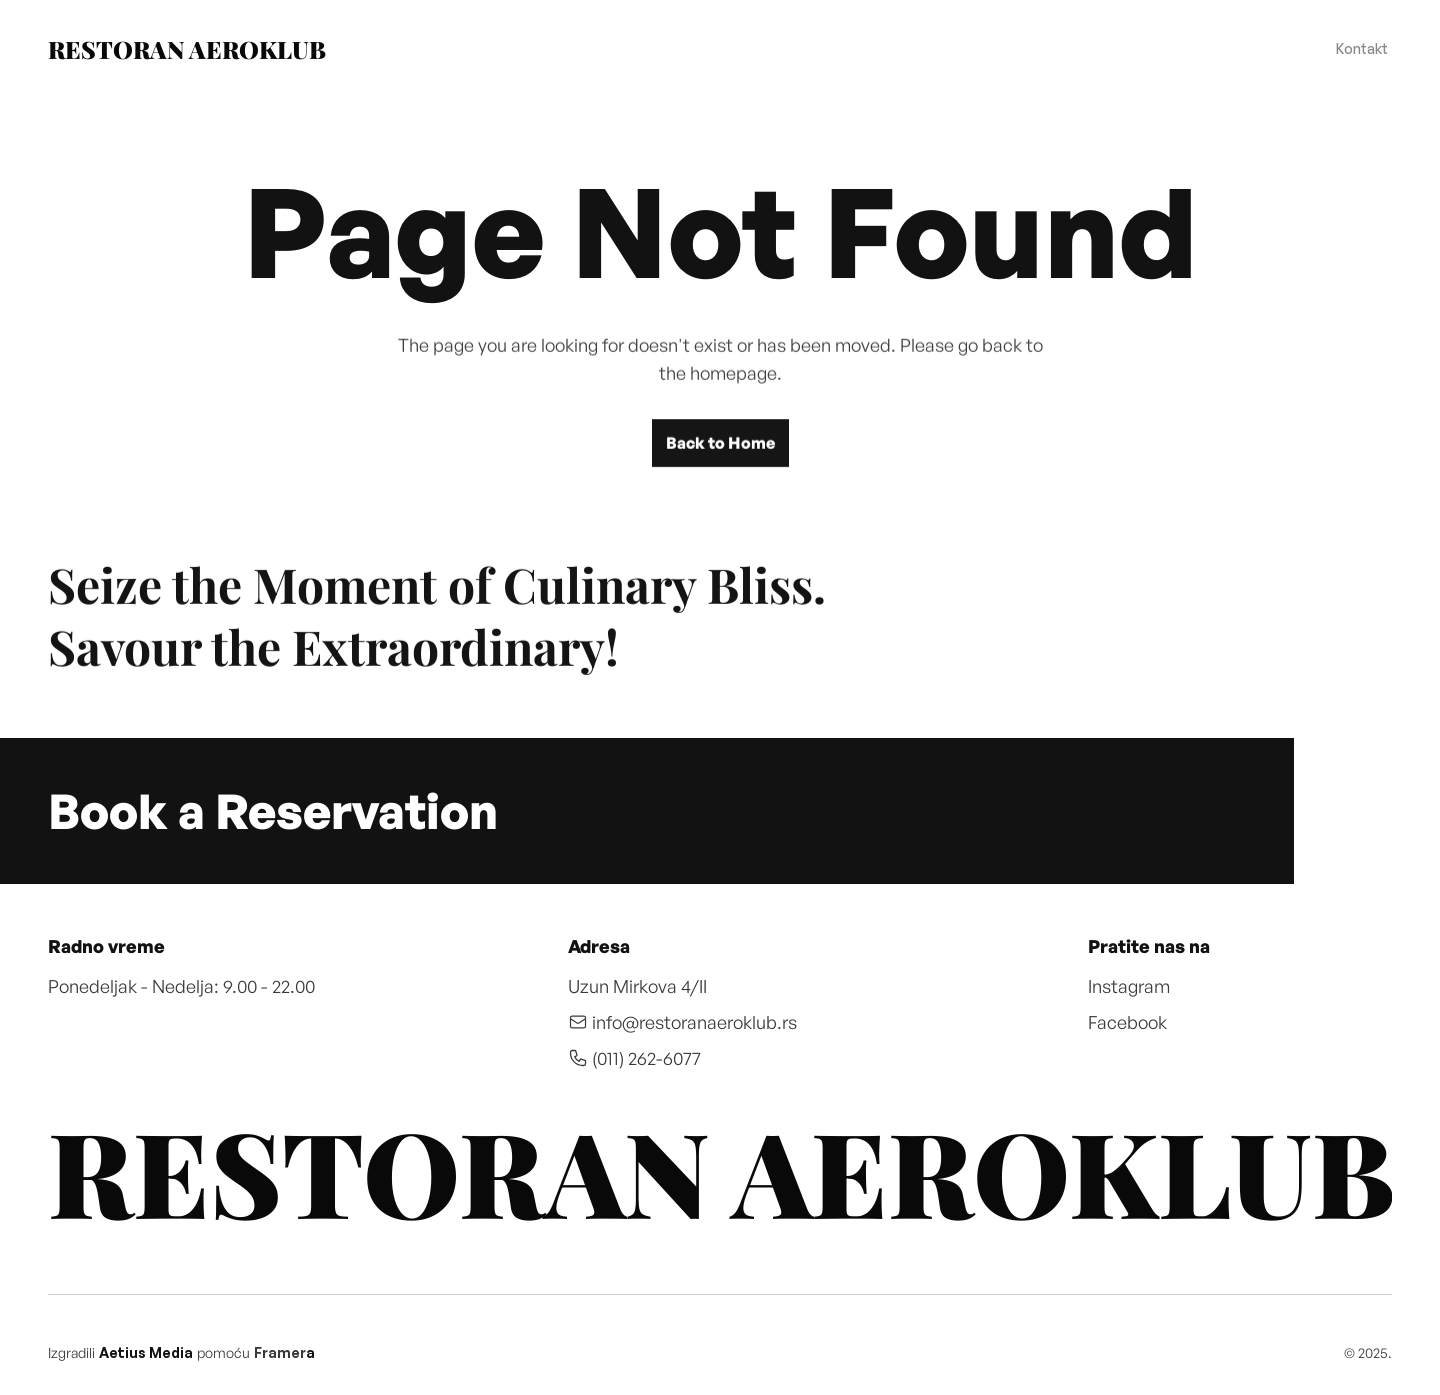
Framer (280, 1352)
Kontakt (1362, 48)
